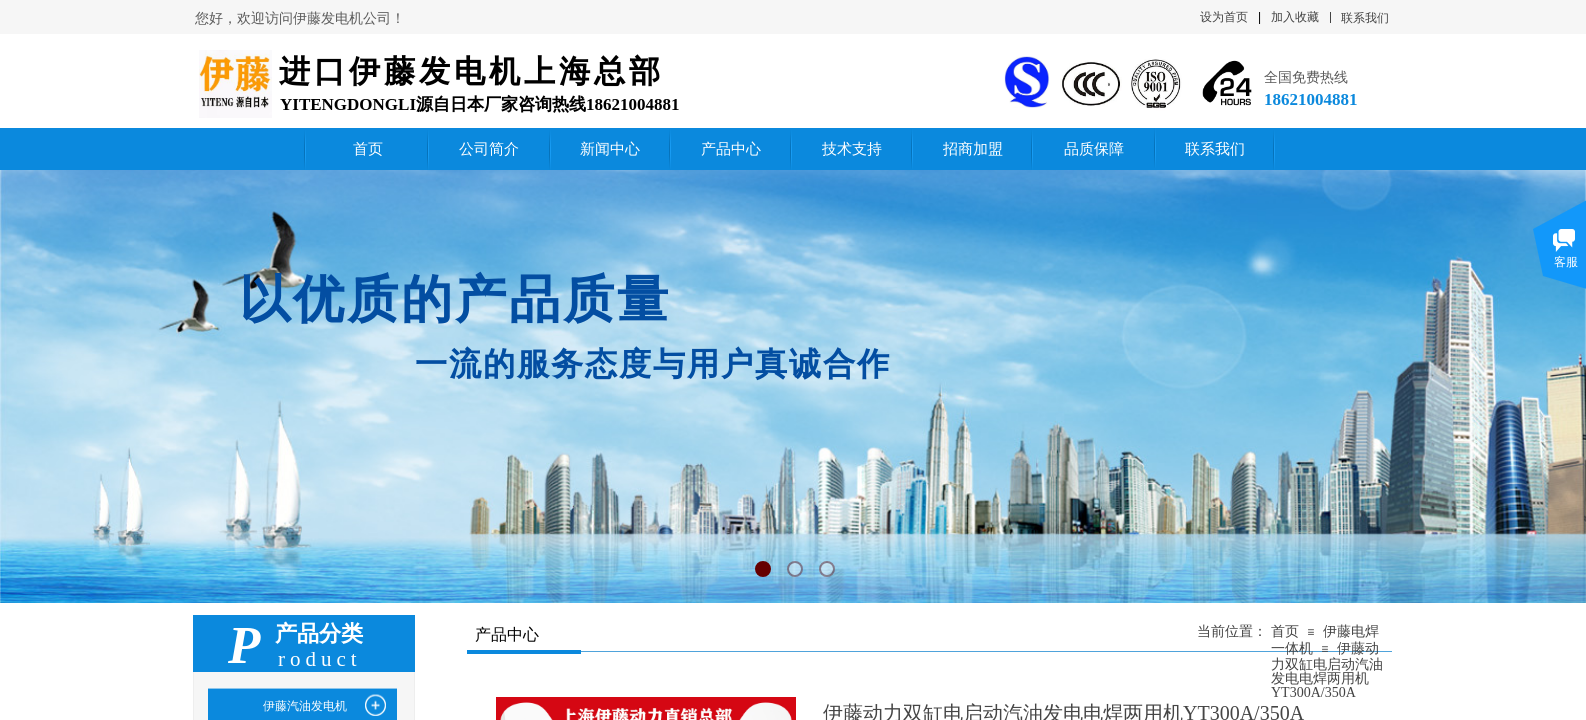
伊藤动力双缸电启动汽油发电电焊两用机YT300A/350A (1327, 670)
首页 (1285, 631)
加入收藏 (1295, 17)
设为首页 (1224, 17)
